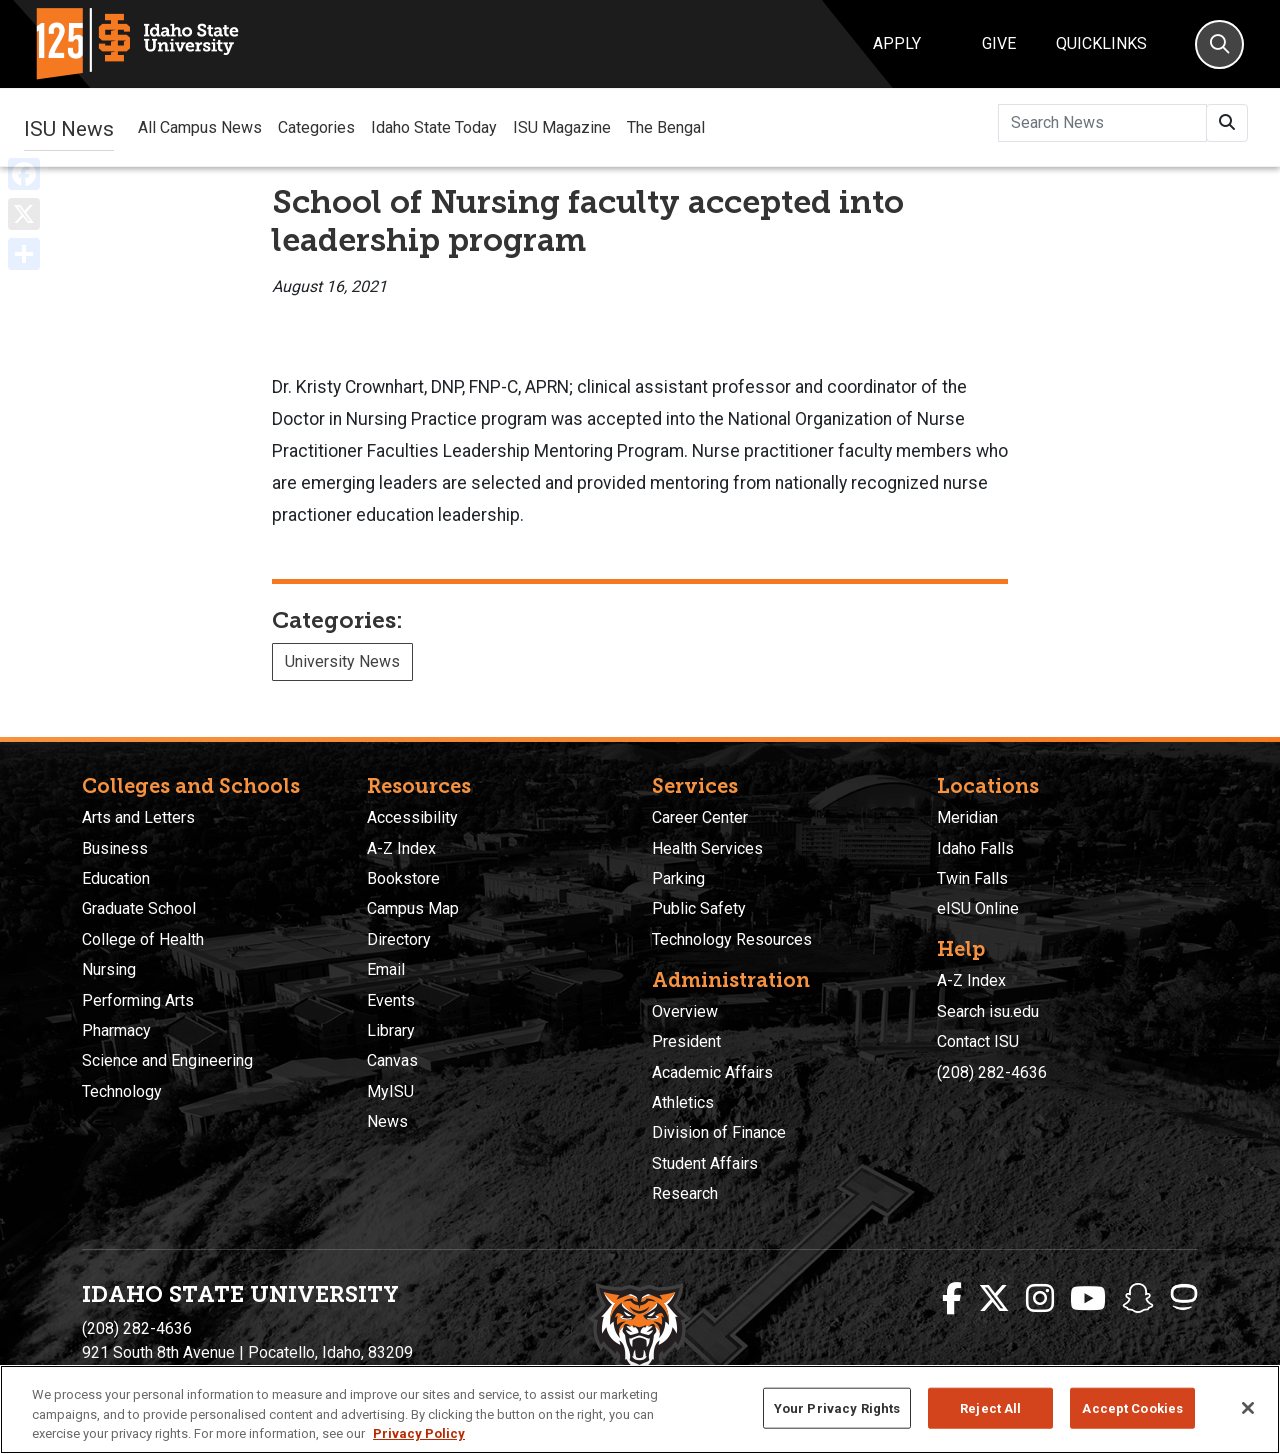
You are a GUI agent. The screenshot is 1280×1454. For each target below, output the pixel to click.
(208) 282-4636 (992, 1072)
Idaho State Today (434, 127)
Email (386, 969)
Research (685, 1193)
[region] (640, 1409)
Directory (399, 939)
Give (999, 43)
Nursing (109, 969)
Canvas (392, 1060)
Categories (316, 127)
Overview (685, 1011)
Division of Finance (719, 1132)
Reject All (990, 1407)
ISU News (69, 127)
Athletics (683, 1102)
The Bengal (666, 127)
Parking (678, 878)
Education (116, 878)
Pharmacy (116, 1030)
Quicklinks (1101, 43)
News (387, 1121)
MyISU (390, 1091)
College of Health (143, 939)
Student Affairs (705, 1163)
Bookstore (403, 878)
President (686, 1041)
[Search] (1219, 44)
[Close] (1248, 1408)
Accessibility (412, 817)
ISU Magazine (562, 127)
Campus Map (413, 908)
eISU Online (978, 908)
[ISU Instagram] (1040, 1299)
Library (391, 1030)
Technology (122, 1091)
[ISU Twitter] (994, 1299)
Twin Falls (972, 878)
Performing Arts (138, 1000)
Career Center (700, 817)
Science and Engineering (167, 1060)
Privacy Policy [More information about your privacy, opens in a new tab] (419, 1433)
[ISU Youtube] (1088, 1299)
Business (115, 848)
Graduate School (139, 908)
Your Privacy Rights (837, 1407)
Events (391, 1000)
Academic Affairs (712, 1072)
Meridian (967, 817)
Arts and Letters (138, 817)
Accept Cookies (1132, 1407)
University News (342, 661)
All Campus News (200, 127)
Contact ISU (978, 1041)
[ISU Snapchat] (1138, 1299)
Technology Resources (732, 939)
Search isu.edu (988, 1011)
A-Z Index (401, 848)
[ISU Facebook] (952, 1299)
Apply (897, 43)
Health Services (707, 848)
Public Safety (699, 908)
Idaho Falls (975, 848)
